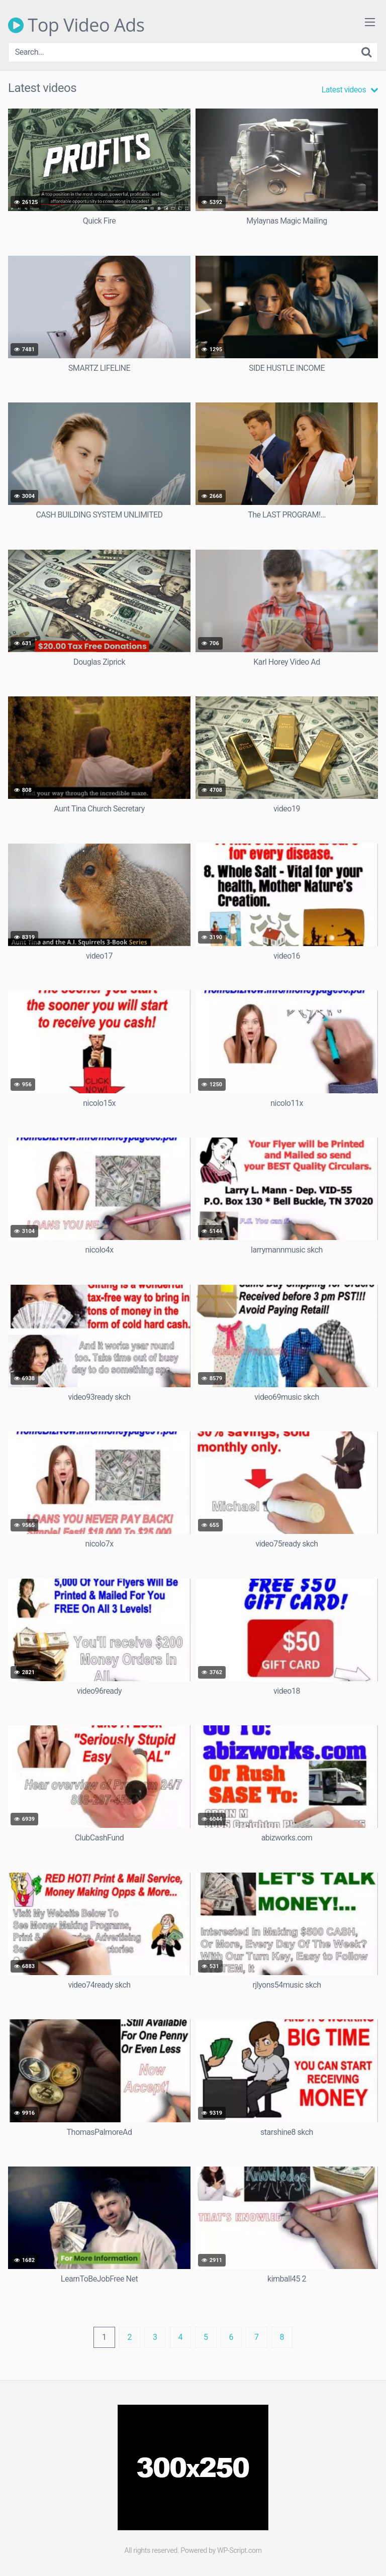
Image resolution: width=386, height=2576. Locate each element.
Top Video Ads (76, 25)
